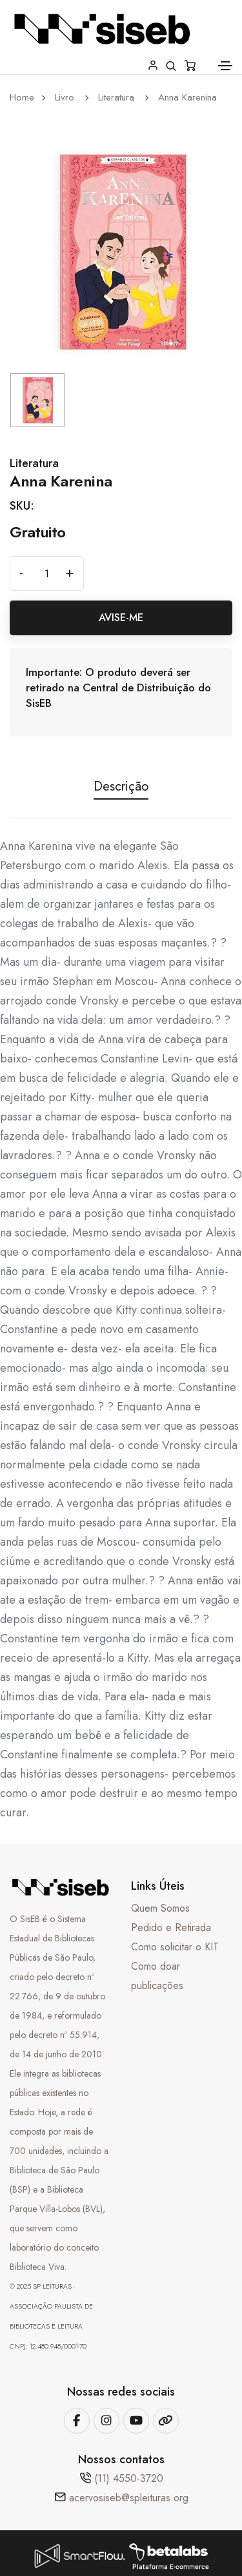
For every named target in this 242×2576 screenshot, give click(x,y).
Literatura (117, 97)
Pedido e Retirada (171, 1927)
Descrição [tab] (121, 788)
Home (22, 97)
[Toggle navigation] (225, 65)
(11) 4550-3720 (128, 2478)
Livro (66, 97)
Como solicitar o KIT (175, 1946)
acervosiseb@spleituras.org (128, 2497)
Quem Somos (160, 1908)
